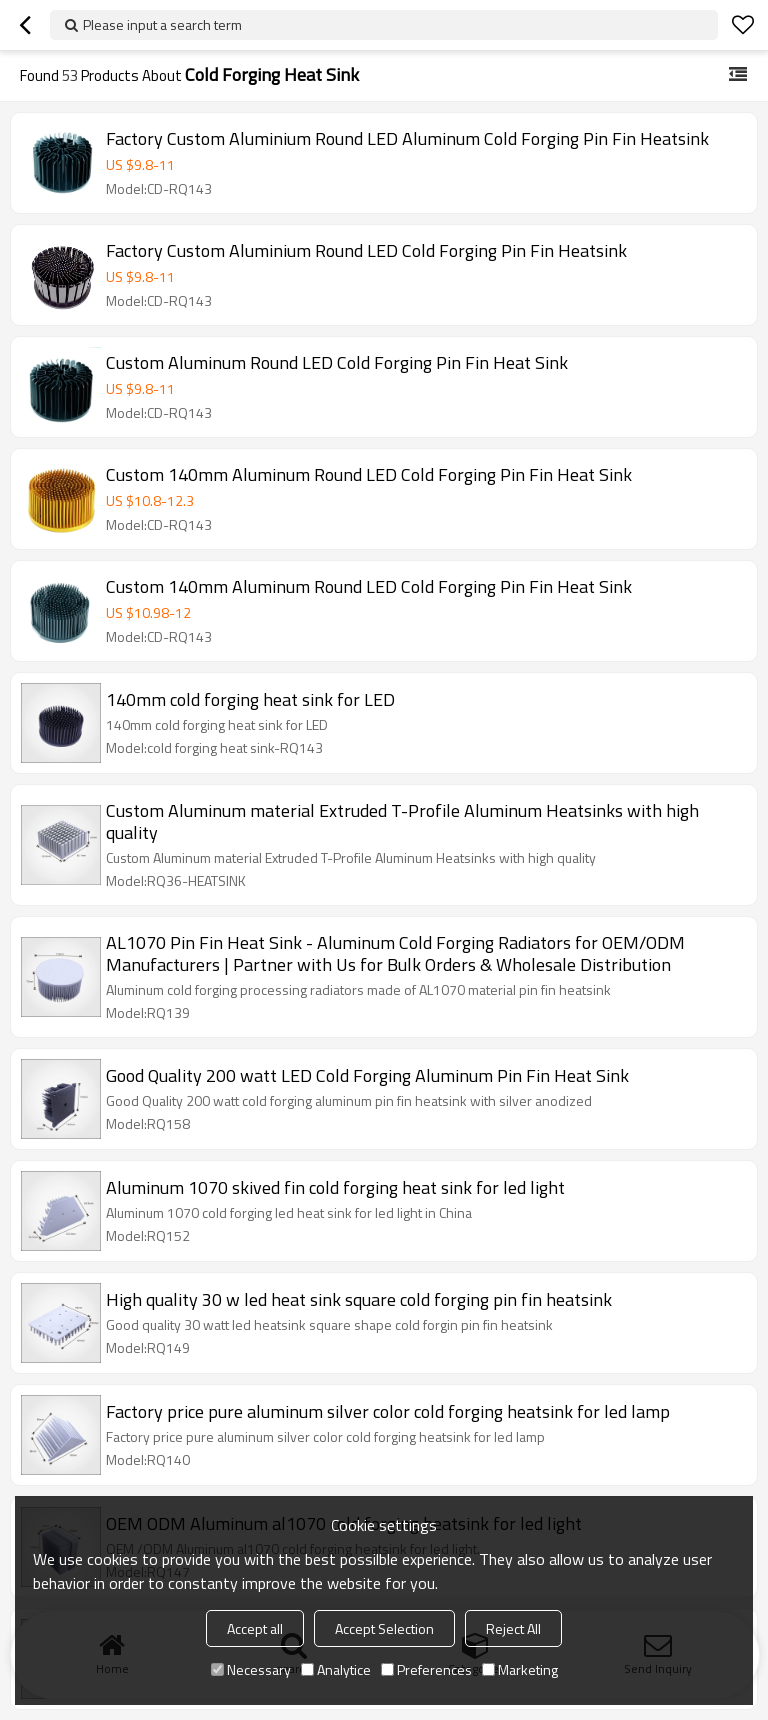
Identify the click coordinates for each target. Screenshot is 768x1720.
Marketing (520, 1669)
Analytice (336, 1669)
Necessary (251, 1669)
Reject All (513, 1628)
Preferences (426, 1669)
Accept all (255, 1628)
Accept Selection (384, 1628)
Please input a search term (162, 24)
